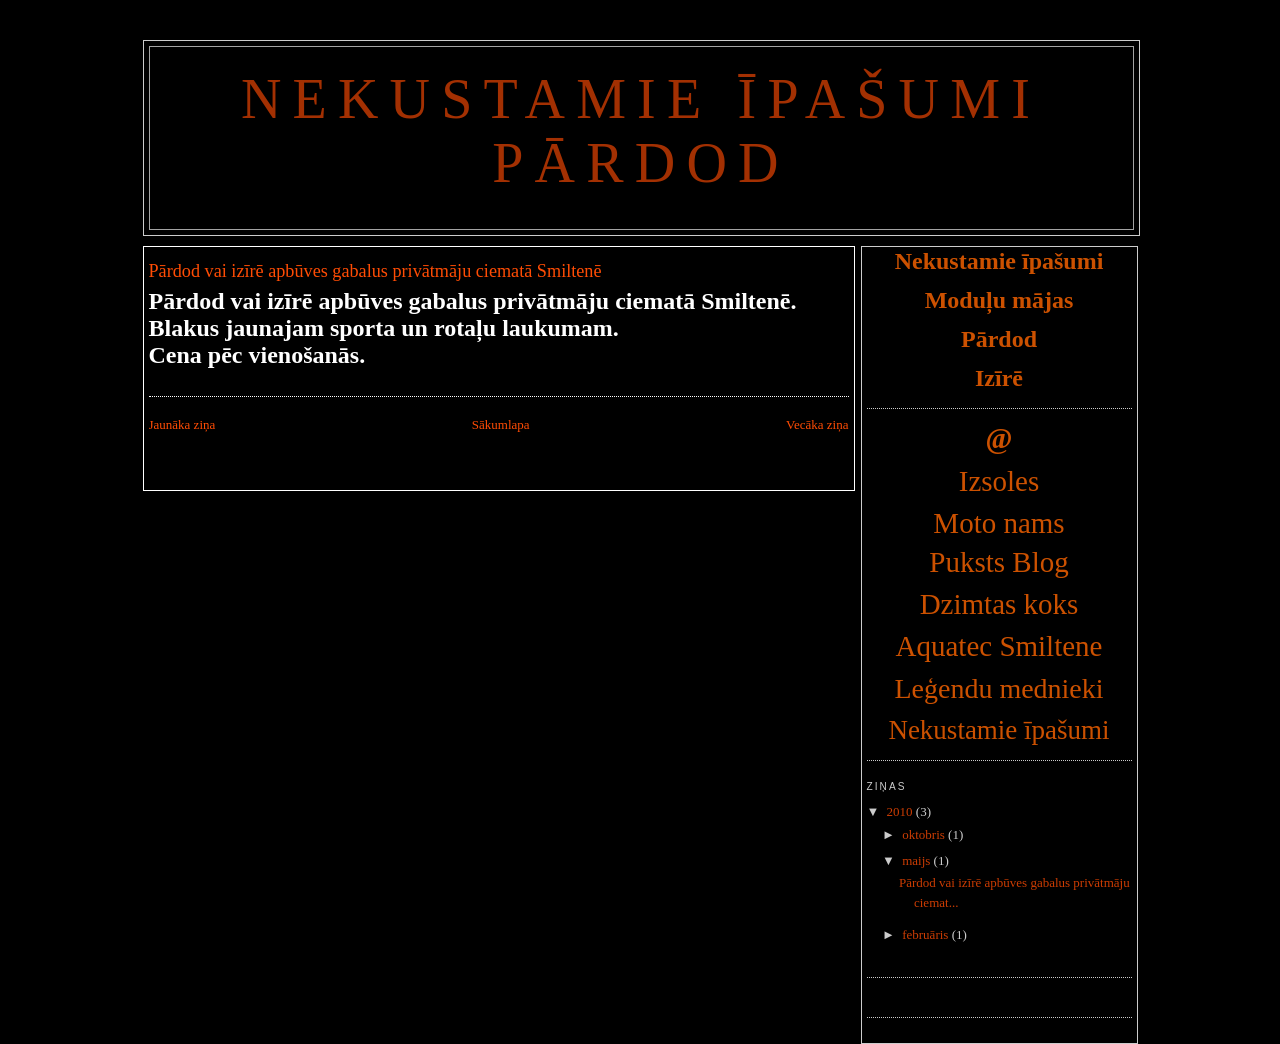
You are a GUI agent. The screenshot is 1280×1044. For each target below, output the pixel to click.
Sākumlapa (501, 424)
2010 (901, 811)
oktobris (925, 834)
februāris (926, 934)
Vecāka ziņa (817, 424)
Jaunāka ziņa (182, 424)
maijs (917, 860)
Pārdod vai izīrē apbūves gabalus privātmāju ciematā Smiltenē (375, 271)
